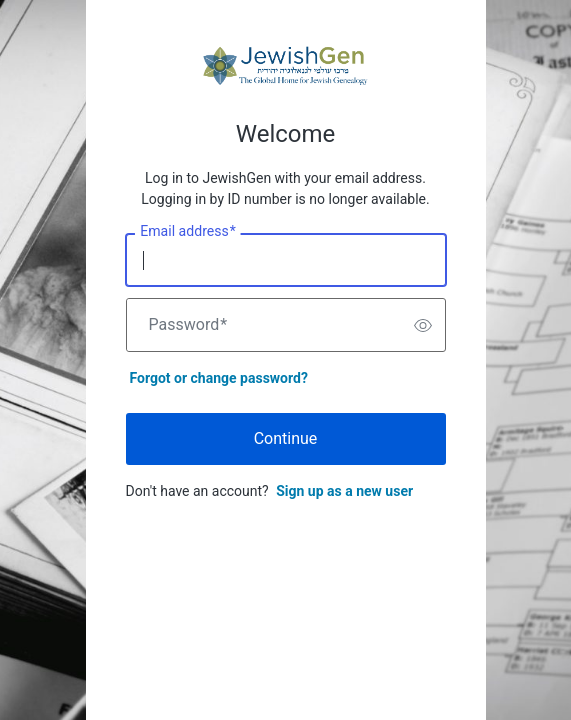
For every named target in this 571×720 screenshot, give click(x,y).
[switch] (423, 325)
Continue (286, 438)
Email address (187, 232)
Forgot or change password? (219, 378)
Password (188, 325)
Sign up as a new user (344, 491)
